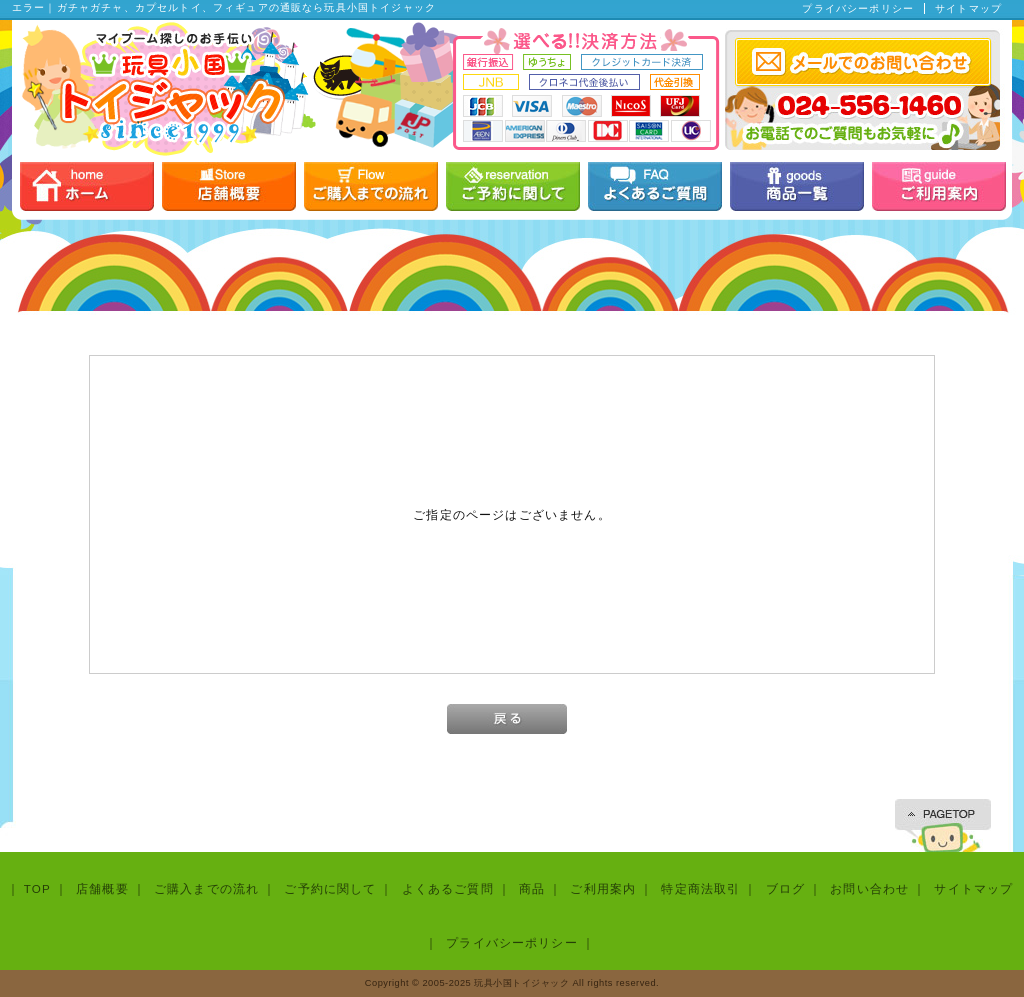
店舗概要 (102, 888)
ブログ (785, 888)
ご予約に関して (330, 888)
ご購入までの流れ (206, 888)
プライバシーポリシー (858, 8)
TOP (37, 888)
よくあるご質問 (448, 888)
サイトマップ (968, 8)
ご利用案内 (603, 888)
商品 (532, 888)
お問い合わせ (869, 888)
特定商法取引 (700, 888)
